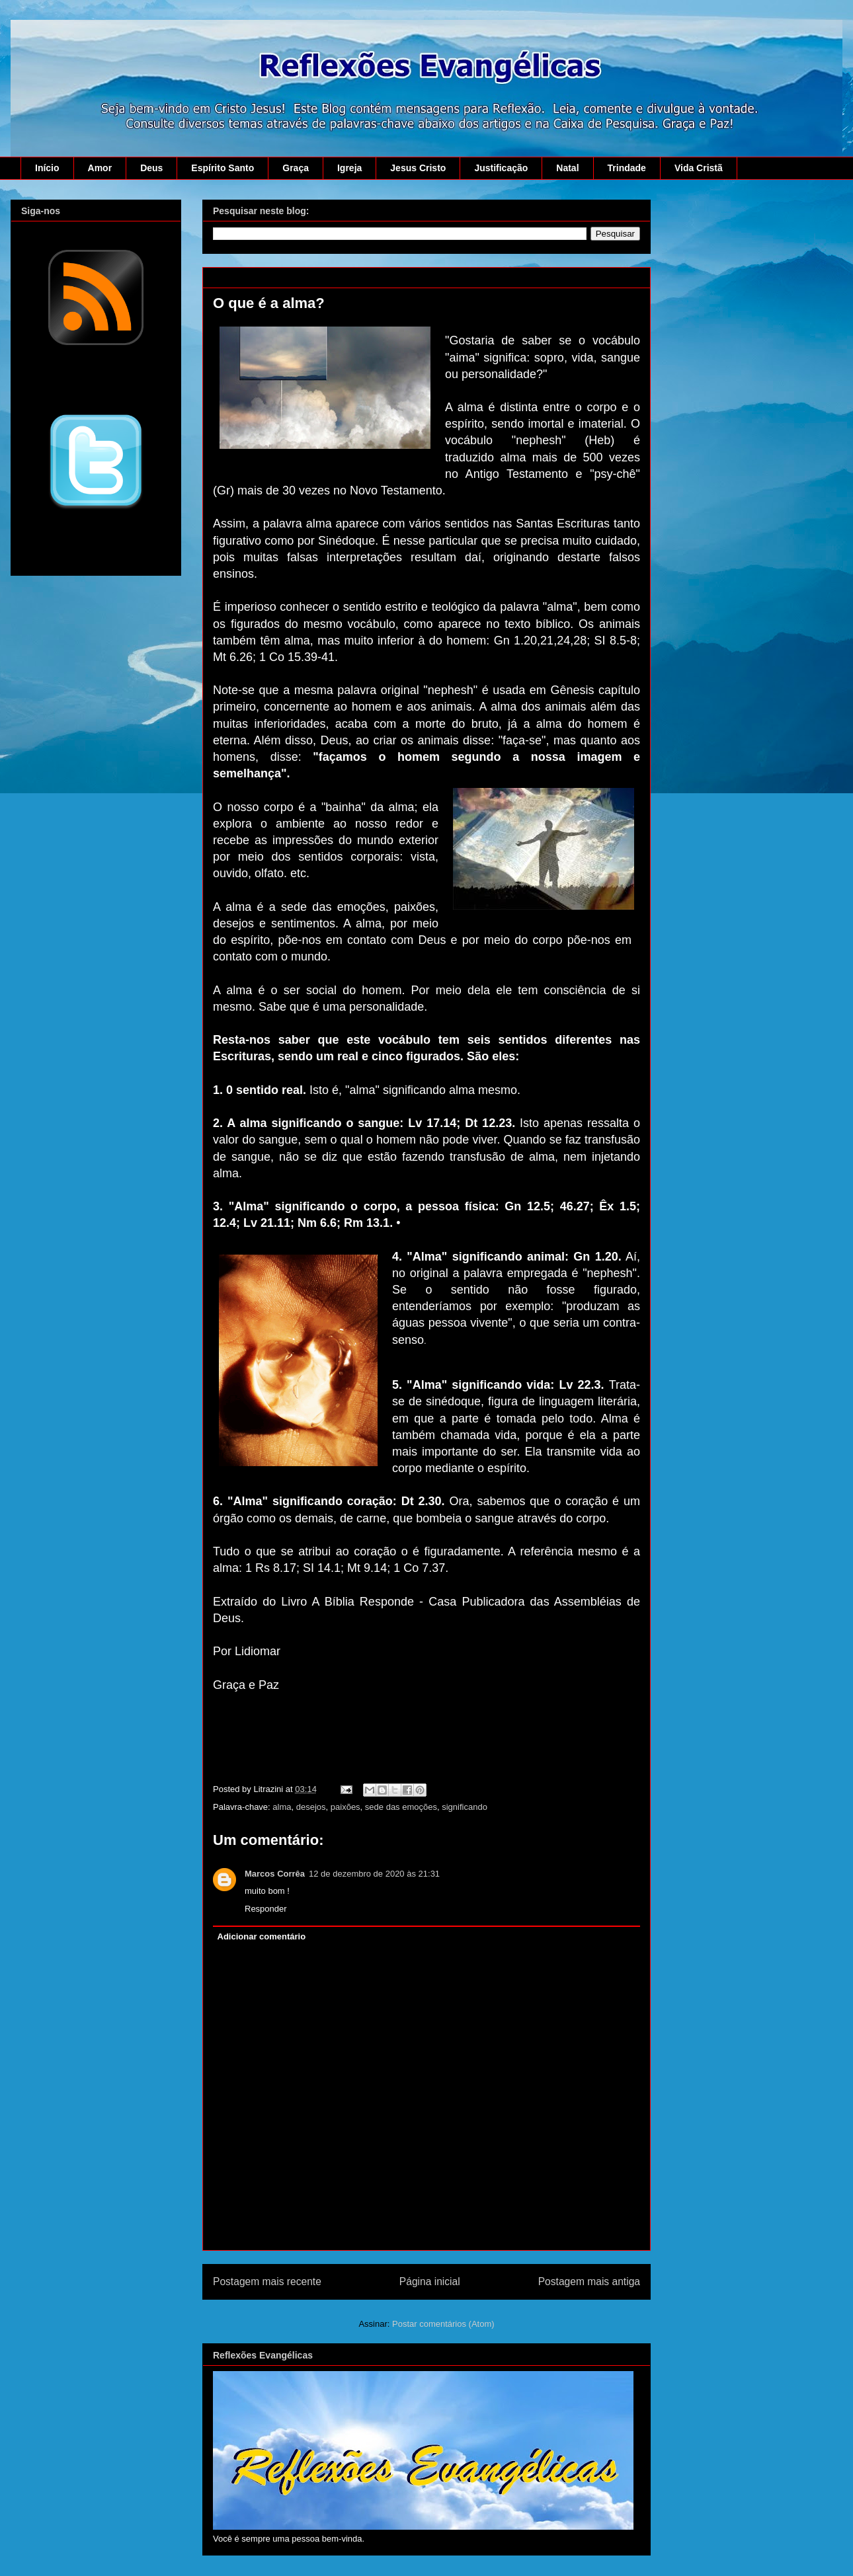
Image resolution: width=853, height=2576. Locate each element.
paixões (345, 1807)
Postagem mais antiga (589, 2281)
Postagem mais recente (267, 2281)
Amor (100, 168)
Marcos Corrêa (275, 1874)
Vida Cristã (698, 168)
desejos (311, 1807)
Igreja (349, 168)
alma (281, 1807)
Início (47, 168)
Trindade (627, 168)
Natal (567, 168)
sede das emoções (401, 1807)
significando (464, 1807)
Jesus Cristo (418, 168)
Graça (295, 168)
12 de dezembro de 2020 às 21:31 (374, 1874)
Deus (151, 168)
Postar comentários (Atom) (443, 2324)
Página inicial (429, 2281)
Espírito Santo (222, 168)
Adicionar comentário (262, 1936)
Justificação (501, 168)
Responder (266, 1909)
